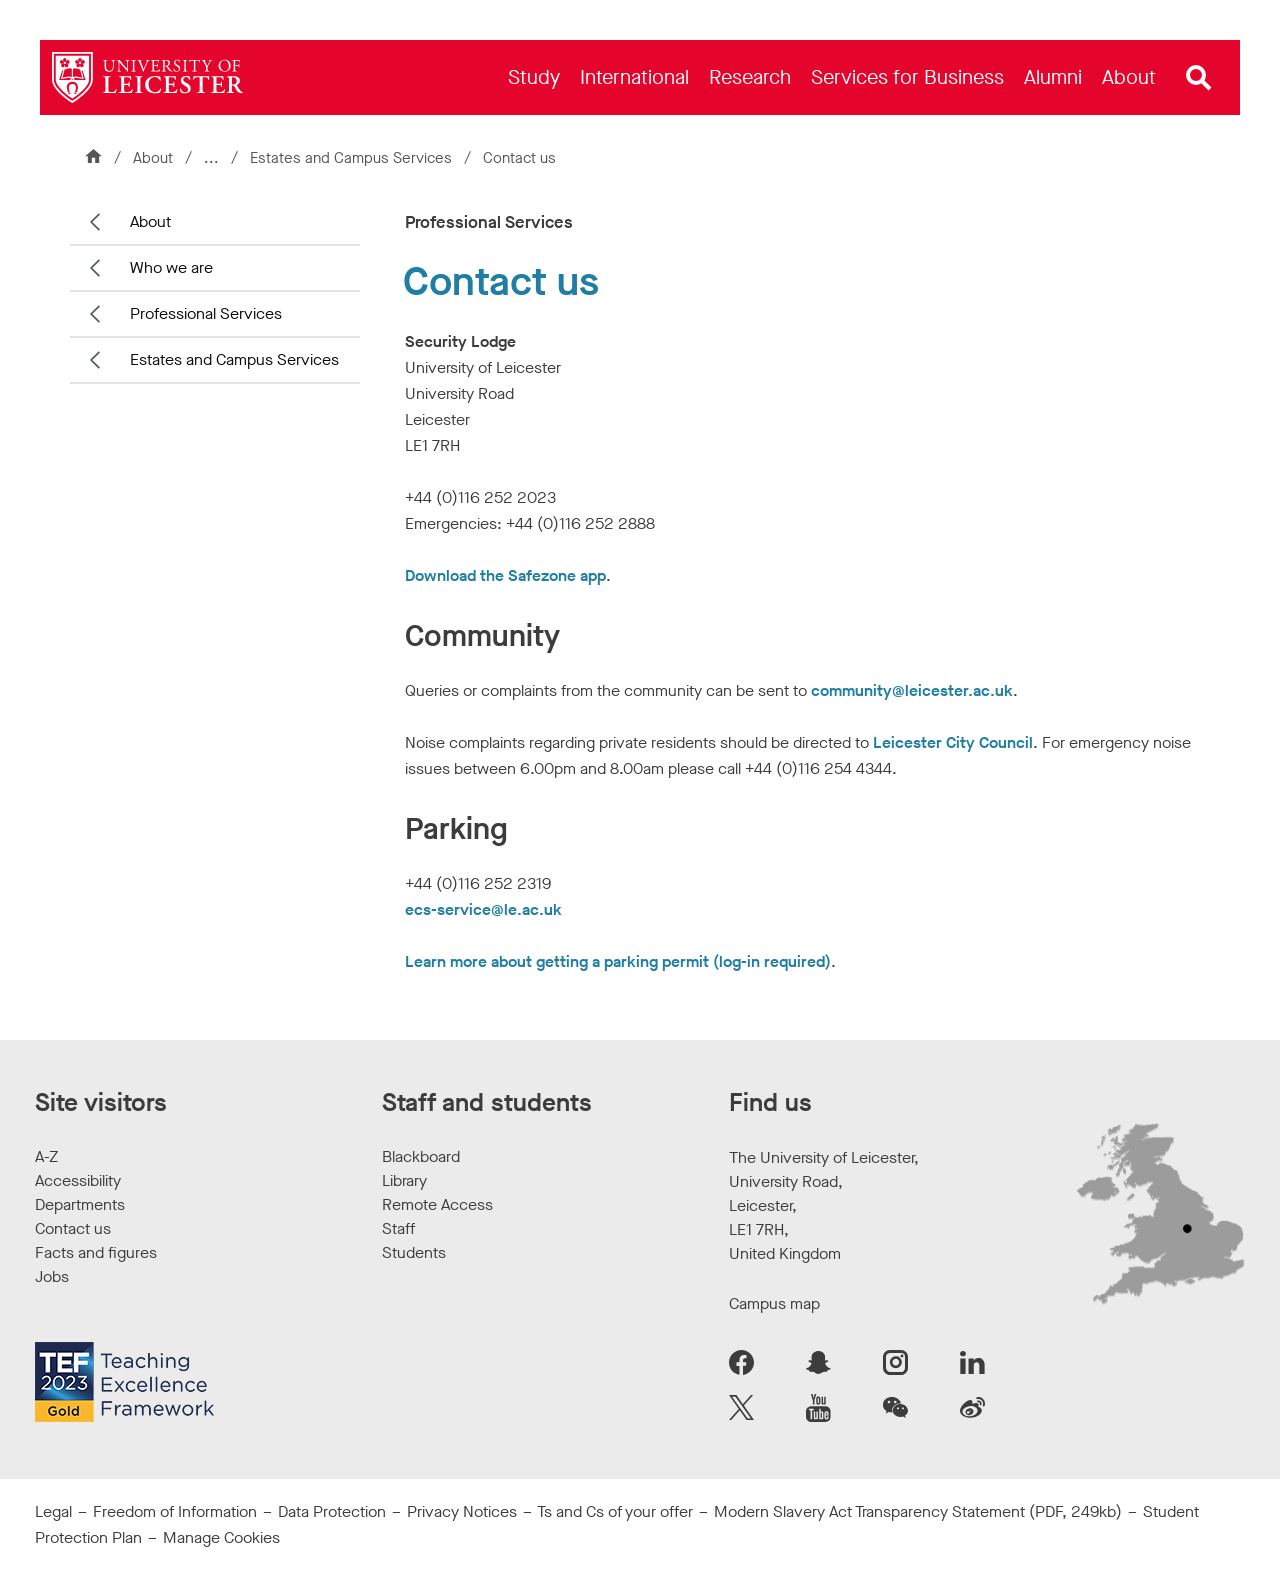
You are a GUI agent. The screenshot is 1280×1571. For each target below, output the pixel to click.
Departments (80, 1204)
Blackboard (421, 1156)
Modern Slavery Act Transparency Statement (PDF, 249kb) (918, 1511)
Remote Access (437, 1204)
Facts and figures (96, 1252)
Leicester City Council (953, 742)
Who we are (171, 267)
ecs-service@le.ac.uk (483, 909)
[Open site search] (1199, 78)
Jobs (52, 1276)
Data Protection (332, 1511)
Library (404, 1180)
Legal (53, 1511)
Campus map (774, 1303)
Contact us (73, 1228)
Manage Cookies (221, 1537)
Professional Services (206, 313)
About (153, 158)
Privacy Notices (462, 1511)
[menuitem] (534, 77)
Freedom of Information (175, 1511)
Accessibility (78, 1180)
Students (414, 1252)
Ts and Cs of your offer (615, 1511)
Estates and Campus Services (353, 158)
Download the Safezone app (505, 575)
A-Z (46, 1156)
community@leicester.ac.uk (912, 690)
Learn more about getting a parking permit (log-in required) (618, 961)
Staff (398, 1228)
